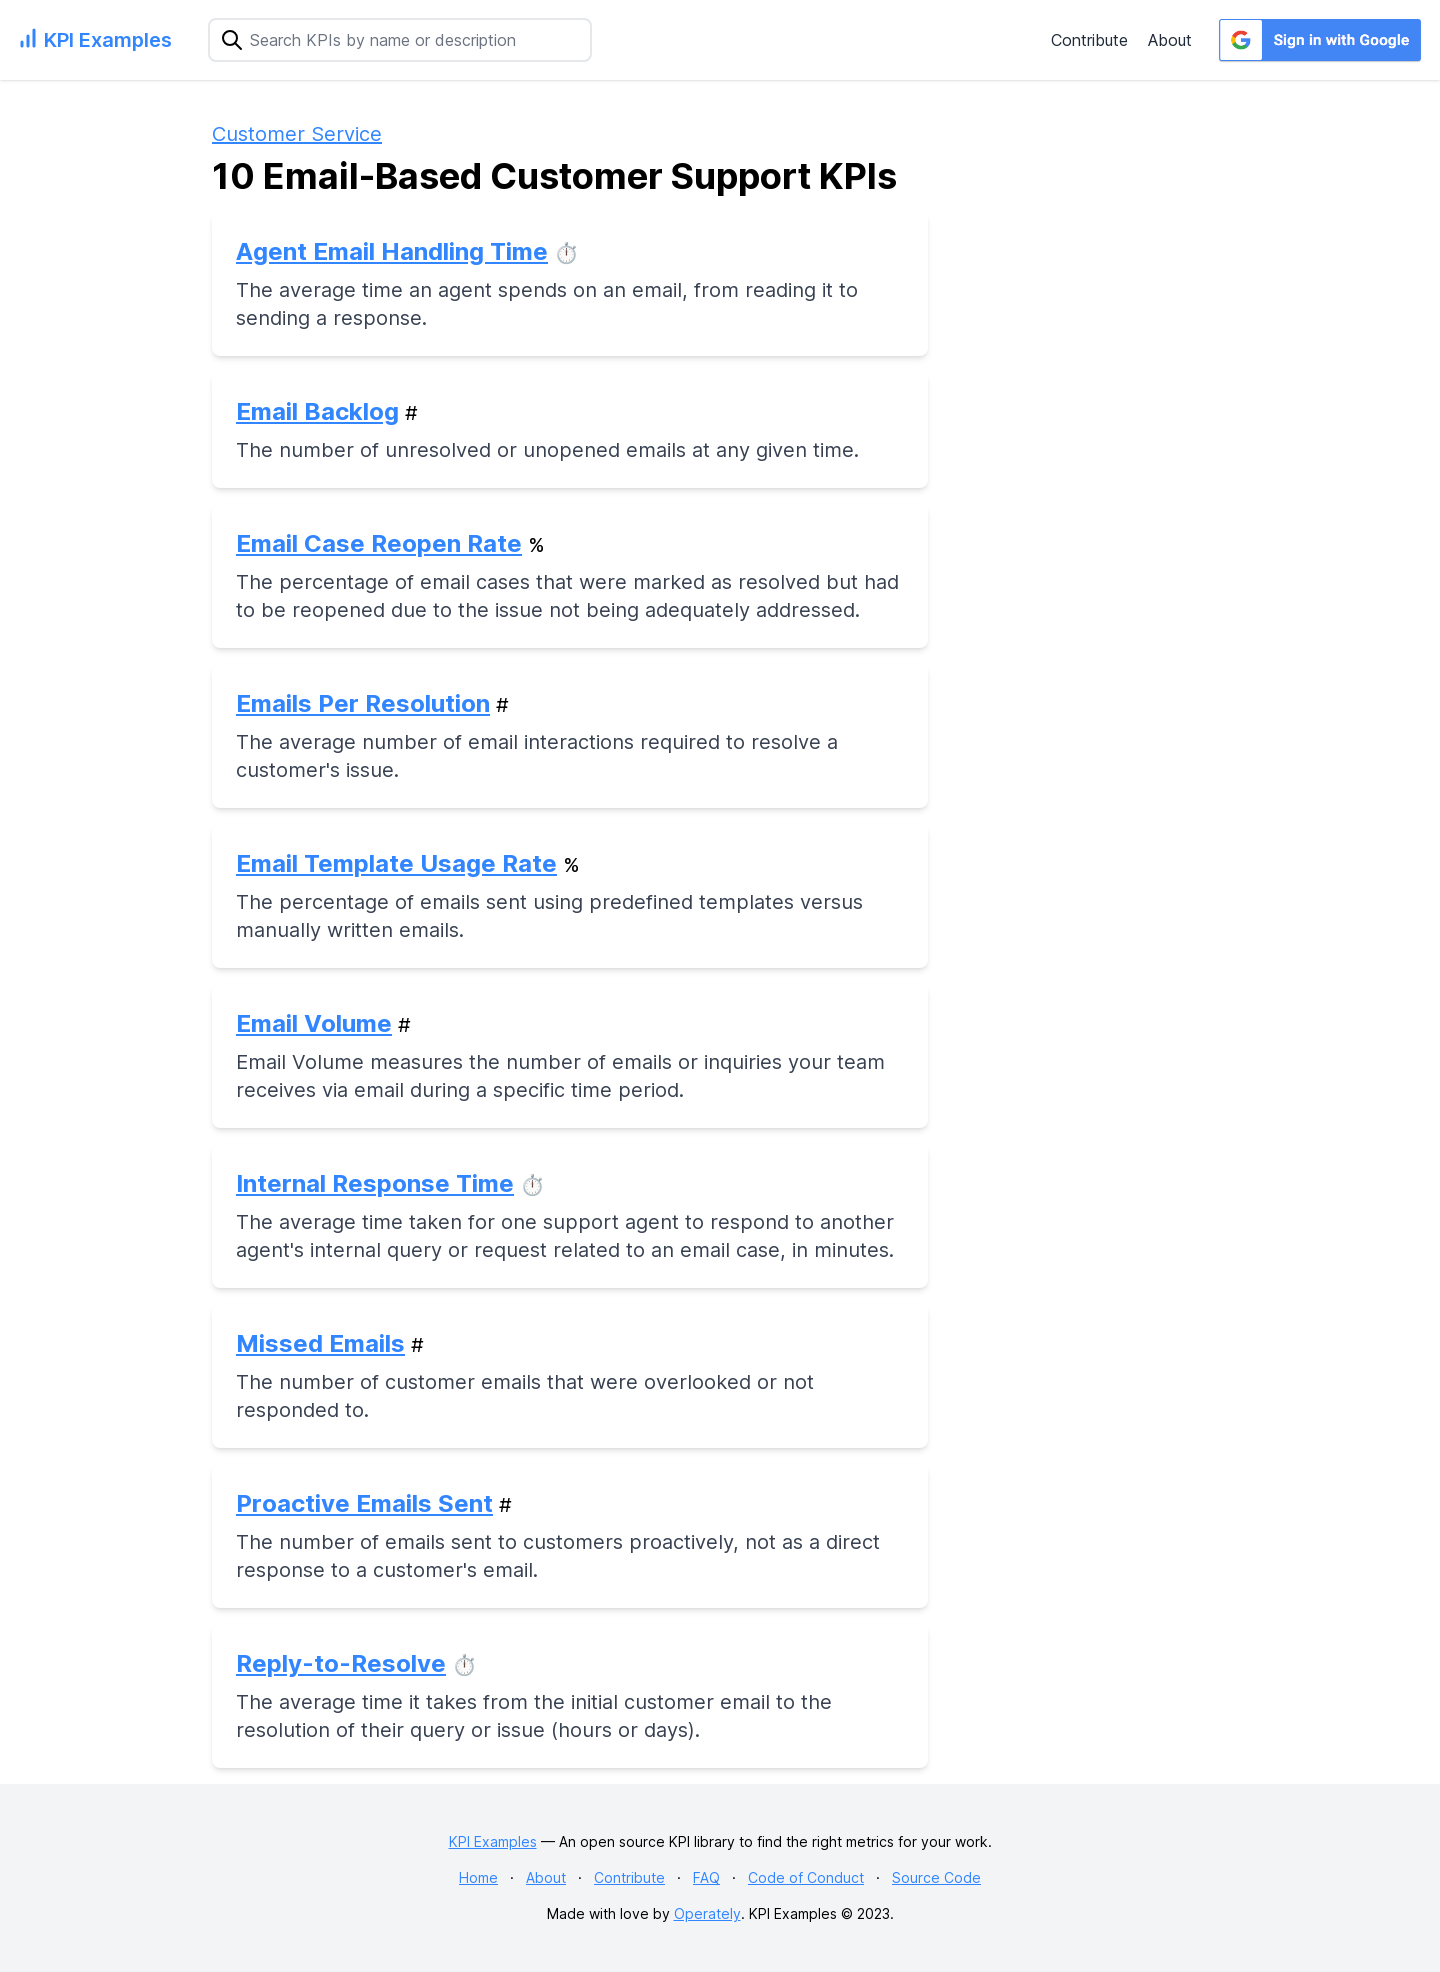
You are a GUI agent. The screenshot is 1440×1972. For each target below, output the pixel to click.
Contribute (1089, 40)
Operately (707, 1913)
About (1170, 40)
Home (478, 1877)
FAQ (706, 1877)
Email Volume (314, 1023)
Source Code (936, 1877)
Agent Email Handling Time (392, 251)
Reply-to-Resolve (341, 1663)
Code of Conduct (806, 1877)
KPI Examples (493, 1841)
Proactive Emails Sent (364, 1503)
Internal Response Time (375, 1183)
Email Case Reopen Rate (379, 543)
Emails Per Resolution (363, 703)
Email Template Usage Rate (396, 863)
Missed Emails (320, 1343)
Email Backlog (317, 411)
